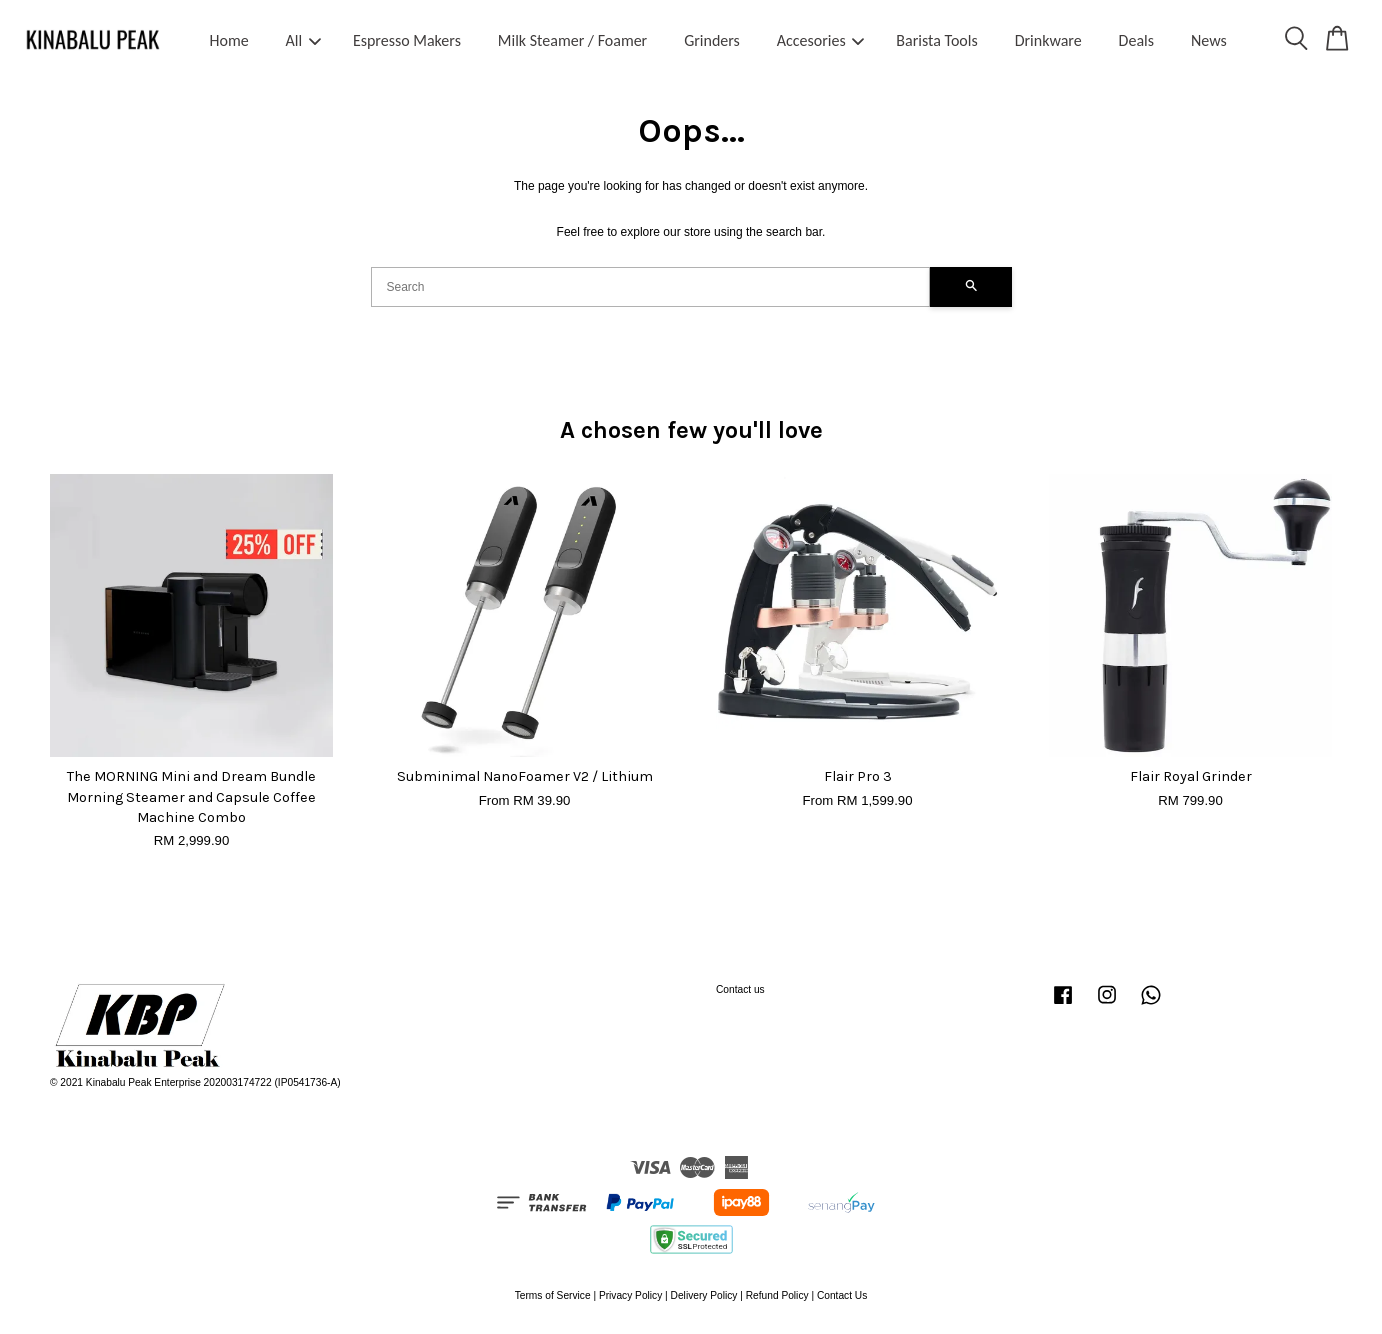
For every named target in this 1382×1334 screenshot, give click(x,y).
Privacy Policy (630, 1295)
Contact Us (842, 1295)
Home (229, 40)
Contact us (740, 989)
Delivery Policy (704, 1295)
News (1209, 40)
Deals (1136, 40)
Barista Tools (936, 40)
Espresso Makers (407, 40)
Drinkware (1048, 40)
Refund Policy (777, 1295)
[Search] (650, 287)
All (304, 40)
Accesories (821, 40)
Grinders (712, 40)
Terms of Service (553, 1295)
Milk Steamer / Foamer (572, 40)
